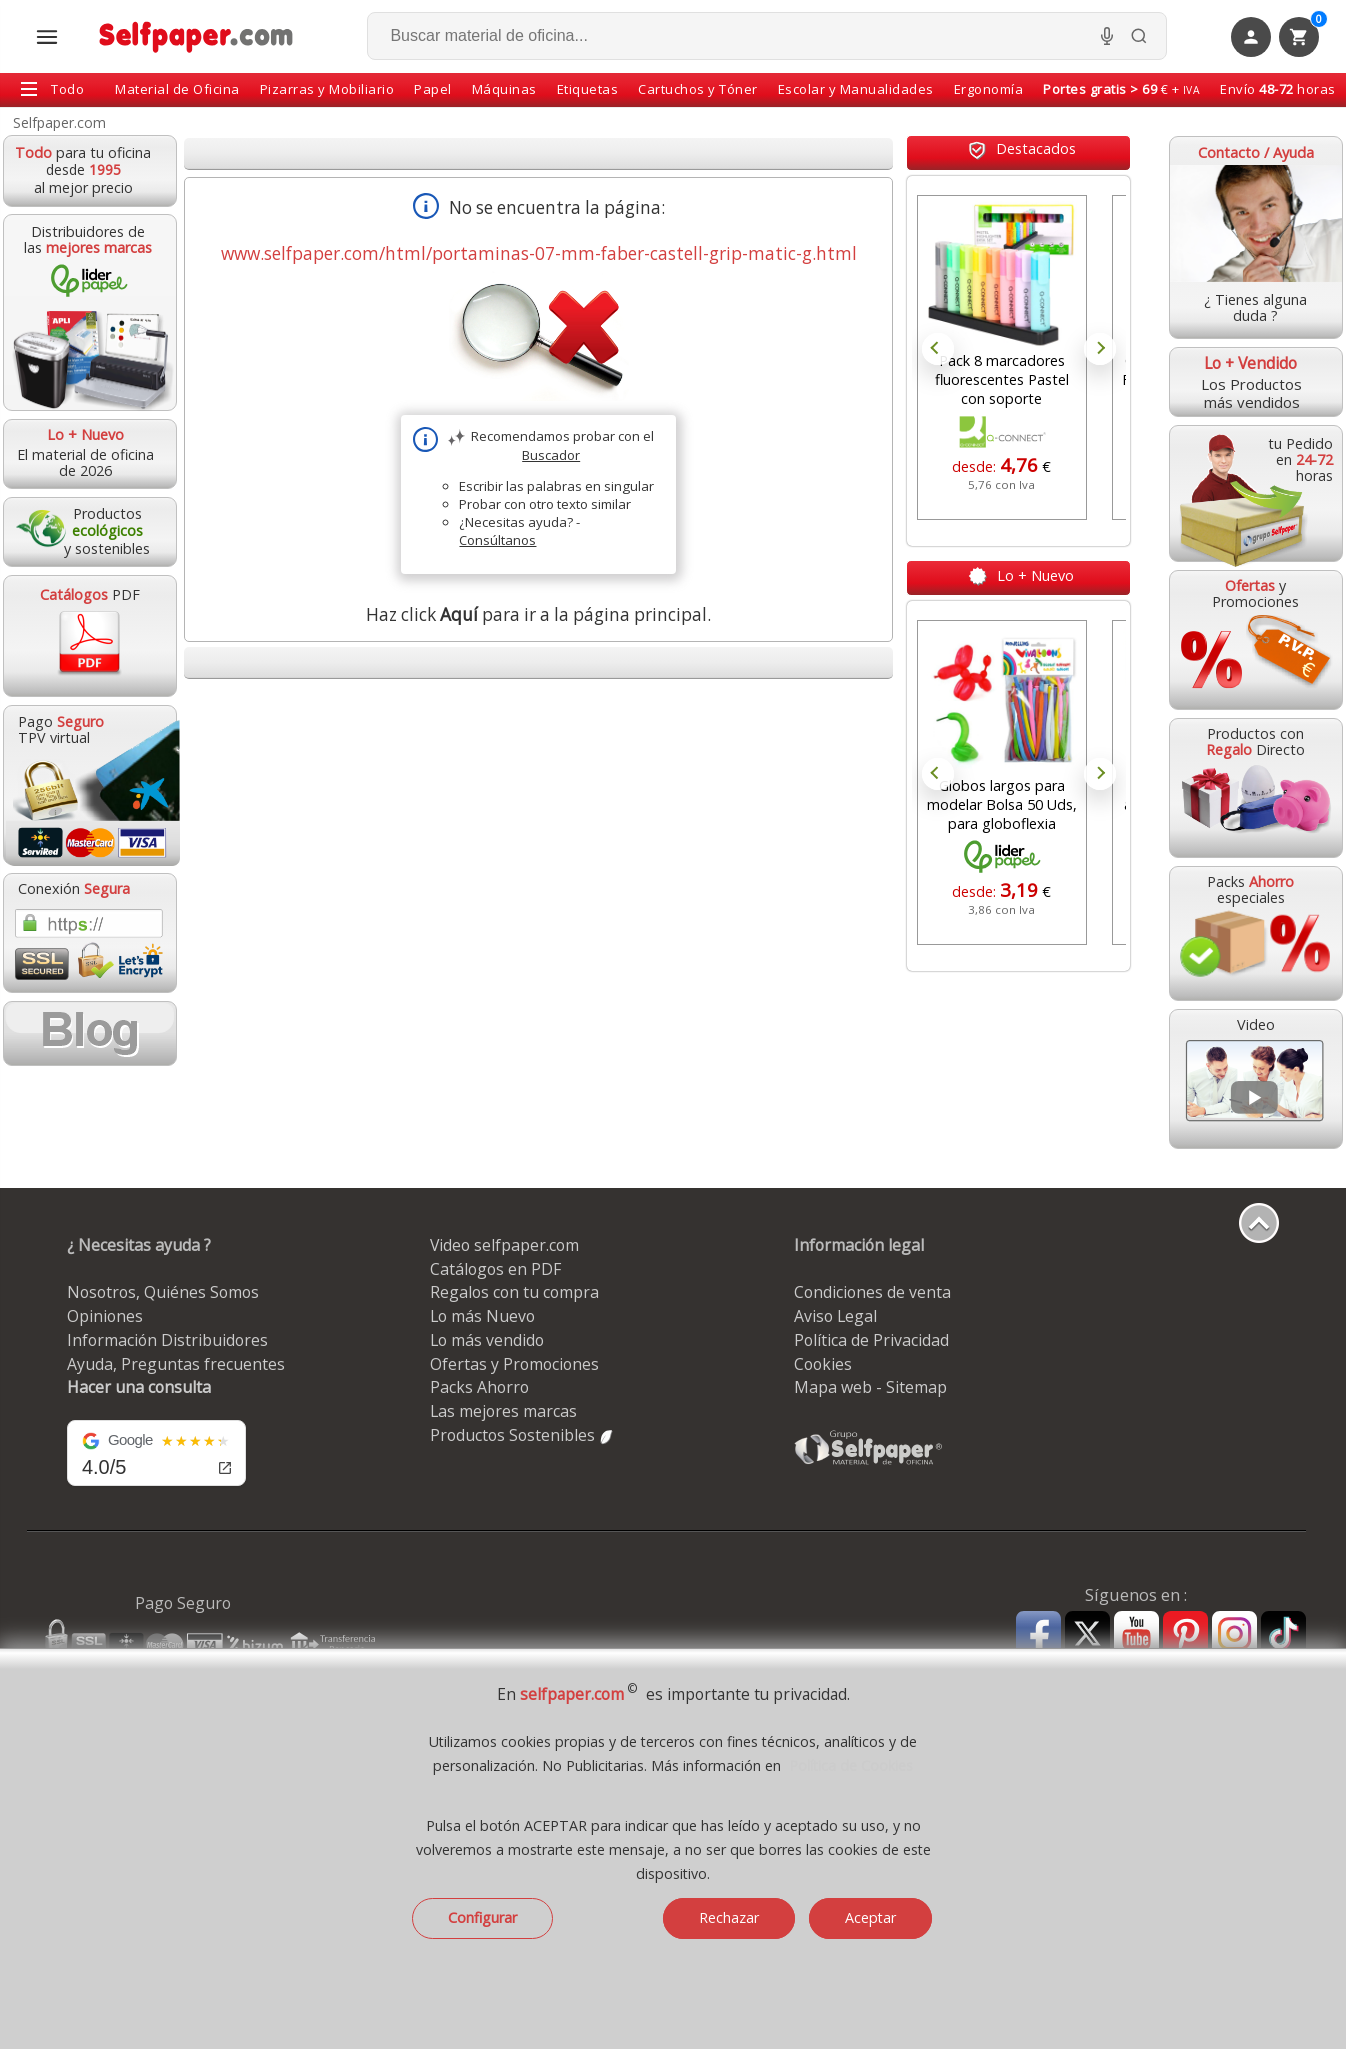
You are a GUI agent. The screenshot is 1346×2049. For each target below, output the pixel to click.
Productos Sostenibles (522, 1435)
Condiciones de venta (872, 1292)
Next (1100, 349)
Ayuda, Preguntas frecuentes (176, 1364)
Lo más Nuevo (482, 1316)
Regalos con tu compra (514, 1292)
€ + (1121, 89)
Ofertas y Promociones (514, 1364)
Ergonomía (989, 89)
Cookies (823, 1364)
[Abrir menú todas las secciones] (47, 37)
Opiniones (105, 1316)
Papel (433, 89)
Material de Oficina (177, 89)
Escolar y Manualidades (856, 89)
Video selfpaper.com (504, 1245)
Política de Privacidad (871, 1340)
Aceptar (870, 1917)
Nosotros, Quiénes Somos (163, 1292)
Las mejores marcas (503, 1411)
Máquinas (504, 89)
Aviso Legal (835, 1316)
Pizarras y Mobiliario (327, 89)
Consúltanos (497, 540)
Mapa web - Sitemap (870, 1387)
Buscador (551, 455)
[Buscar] (1139, 36)
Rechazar (729, 1917)
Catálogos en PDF (495, 1269)
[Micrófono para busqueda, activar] (1107, 36)
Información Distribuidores (167, 1340)
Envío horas (1278, 89)
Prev (938, 349)
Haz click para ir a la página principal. (538, 614)
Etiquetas (588, 89)
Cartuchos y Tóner (698, 89)
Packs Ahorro (479, 1387)
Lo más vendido (487, 1340)
